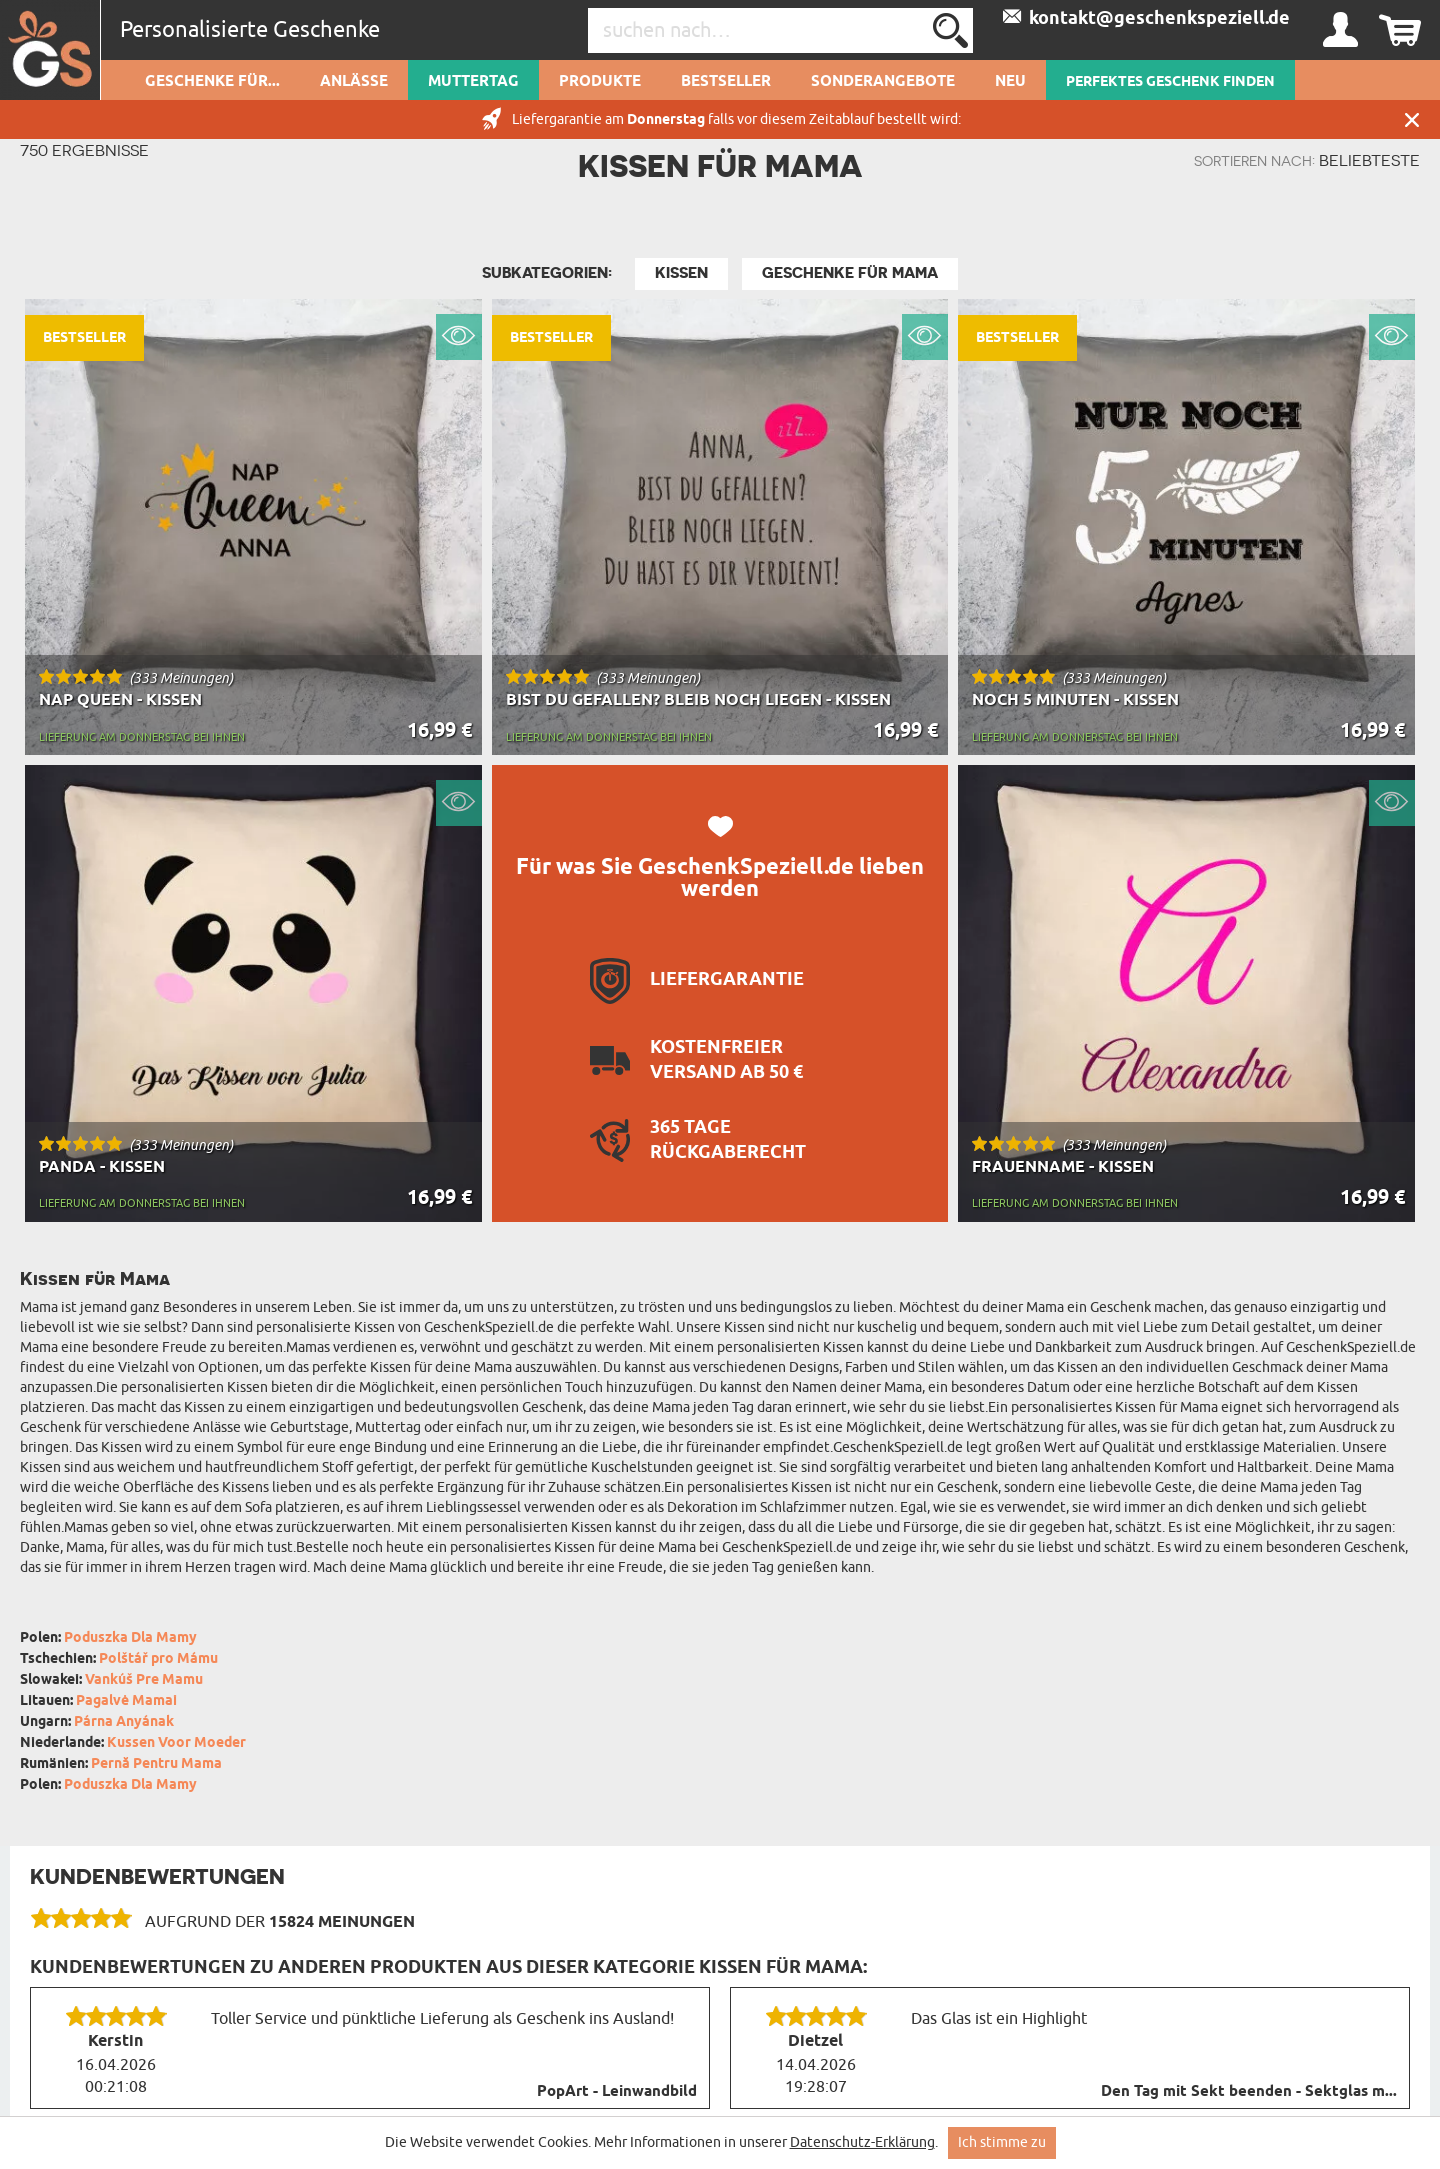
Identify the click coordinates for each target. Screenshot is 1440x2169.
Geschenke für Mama (850, 273)
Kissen (681, 273)
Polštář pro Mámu (158, 1659)
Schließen (1412, 119)
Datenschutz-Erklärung (862, 2142)
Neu (1010, 82)
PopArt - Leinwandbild (617, 2092)
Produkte (600, 82)
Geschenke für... (212, 82)
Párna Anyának (124, 1722)
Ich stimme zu (1002, 2142)
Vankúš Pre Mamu (144, 1680)
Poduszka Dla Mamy (130, 1638)
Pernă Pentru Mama (156, 1764)
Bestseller (726, 82)
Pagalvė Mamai (126, 1701)
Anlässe (354, 82)
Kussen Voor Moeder (176, 1743)
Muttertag (473, 82)
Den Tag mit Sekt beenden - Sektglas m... (1249, 2092)
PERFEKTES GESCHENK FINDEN (1170, 82)
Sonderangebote (883, 82)
